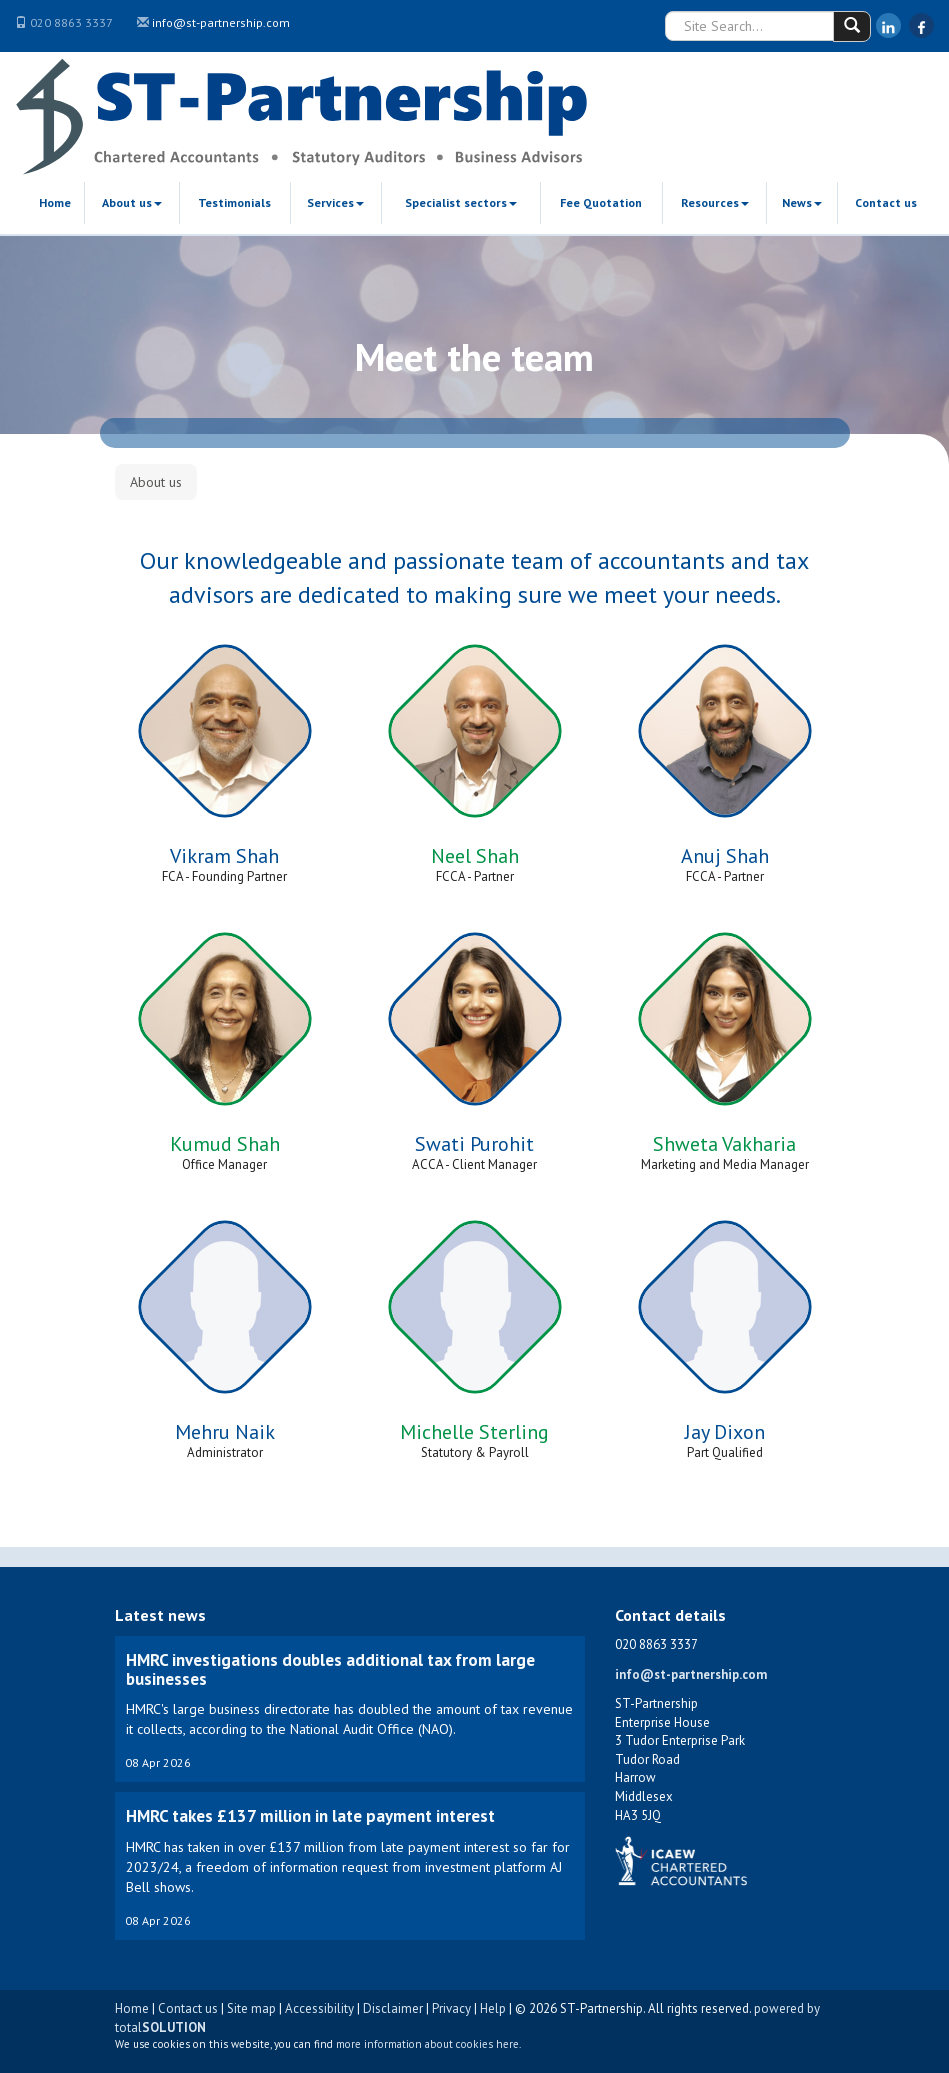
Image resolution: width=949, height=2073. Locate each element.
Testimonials (234, 202)
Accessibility (319, 2008)
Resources (715, 202)
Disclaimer (393, 2008)
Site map (251, 2008)
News (802, 202)
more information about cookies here (427, 2044)
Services (335, 202)
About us (132, 202)
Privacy (451, 2008)
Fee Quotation (601, 202)
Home (55, 202)
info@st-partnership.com (221, 22)
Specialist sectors (461, 202)
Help (493, 2008)
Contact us (886, 202)
